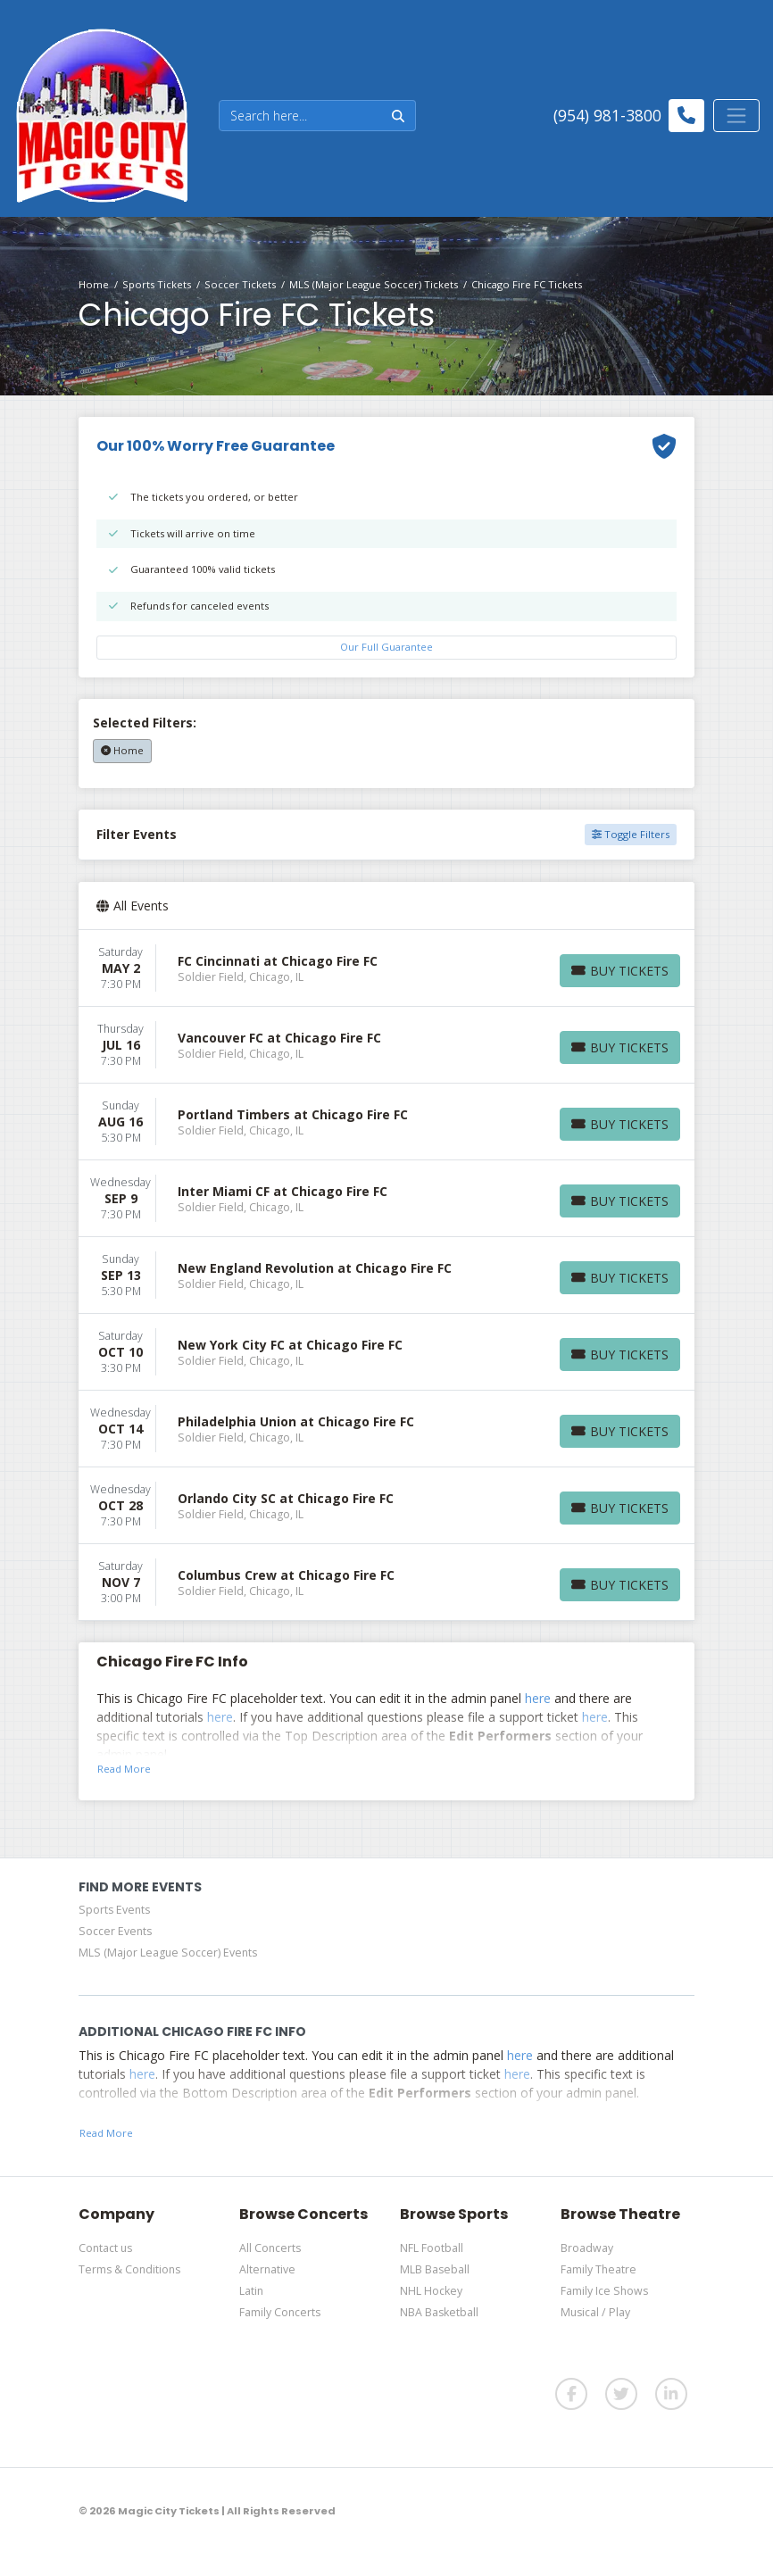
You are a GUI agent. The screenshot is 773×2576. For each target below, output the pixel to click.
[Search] (300, 115)
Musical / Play (595, 2312)
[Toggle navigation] (736, 115)
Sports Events (114, 1909)
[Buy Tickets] (620, 970)
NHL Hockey (431, 2290)
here (538, 1698)
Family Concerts (279, 2312)
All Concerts (270, 2248)
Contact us (105, 2248)
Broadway (587, 2248)
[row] (386, 968)
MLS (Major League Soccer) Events (168, 1952)
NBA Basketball (439, 2312)
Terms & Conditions (129, 2269)
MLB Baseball (435, 2269)
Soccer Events (115, 1931)
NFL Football (431, 2248)
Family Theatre (598, 2269)
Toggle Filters (630, 834)
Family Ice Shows (604, 2290)
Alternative (267, 2269)
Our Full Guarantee (386, 646)
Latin (251, 2290)
